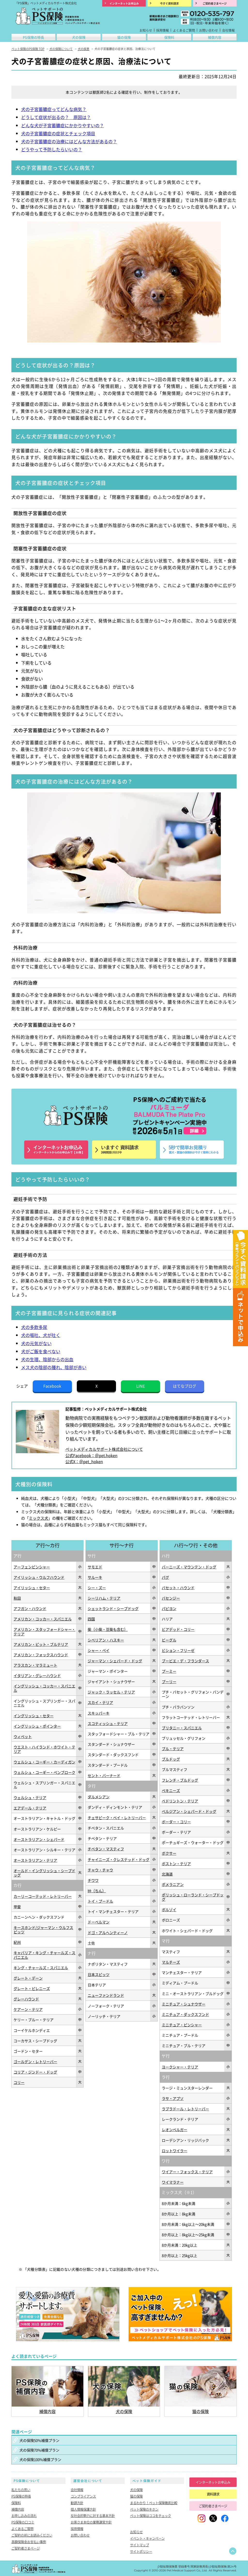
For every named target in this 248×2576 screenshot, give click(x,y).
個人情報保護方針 (83, 2509)
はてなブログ (184, 1386)
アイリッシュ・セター (32, 1587)
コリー (19, 2082)
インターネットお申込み (213, 2482)
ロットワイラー (174, 2150)
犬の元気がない (36, 1343)
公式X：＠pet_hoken (84, 1461)
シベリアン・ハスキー (106, 1639)
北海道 (167, 1874)
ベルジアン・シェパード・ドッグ (189, 1811)
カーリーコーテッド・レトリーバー (43, 1896)
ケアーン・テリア (28, 2009)
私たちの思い (20, 2489)
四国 (91, 1618)
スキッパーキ (98, 1713)
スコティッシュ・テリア (108, 1723)
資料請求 (213, 2494)
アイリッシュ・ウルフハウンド (39, 1577)
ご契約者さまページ (25, 2548)
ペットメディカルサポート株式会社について (104, 1449)
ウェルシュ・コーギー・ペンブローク (44, 1772)
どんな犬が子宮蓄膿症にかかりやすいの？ (62, 125)
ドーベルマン (98, 1921)
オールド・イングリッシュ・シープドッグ (44, 1872)
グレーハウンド (26, 1998)
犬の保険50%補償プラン (39, 2440)
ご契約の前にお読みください (31, 2535)
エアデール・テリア (30, 1807)
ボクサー (169, 1853)
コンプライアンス (83, 2496)
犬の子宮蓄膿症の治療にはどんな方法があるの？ (69, 141)
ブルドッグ (171, 1759)
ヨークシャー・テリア (180, 2066)
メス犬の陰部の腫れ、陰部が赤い (53, 1367)
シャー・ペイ (98, 1650)
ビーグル (169, 1639)
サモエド (95, 1566)
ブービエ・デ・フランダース (185, 1660)
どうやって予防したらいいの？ (51, 149)
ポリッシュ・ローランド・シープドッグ (193, 1897)
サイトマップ (139, 2544)
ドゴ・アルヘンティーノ (108, 1932)
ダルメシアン (98, 1796)
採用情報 (162, 30)
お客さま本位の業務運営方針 (91, 2522)
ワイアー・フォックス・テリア (187, 2171)
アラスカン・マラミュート (35, 1665)
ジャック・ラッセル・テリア (111, 1692)
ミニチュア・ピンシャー (182, 2024)
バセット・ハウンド (178, 1587)
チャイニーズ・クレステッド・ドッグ (118, 1859)
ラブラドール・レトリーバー (185, 2108)
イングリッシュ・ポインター (37, 1726)
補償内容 (214, 37)
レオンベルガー (174, 2129)
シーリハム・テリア (104, 1598)
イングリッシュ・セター (34, 1715)
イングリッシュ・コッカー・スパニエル (44, 1688)
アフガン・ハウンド (30, 1608)
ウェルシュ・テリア (30, 1797)
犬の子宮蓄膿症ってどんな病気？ (53, 109)
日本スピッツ (98, 1974)
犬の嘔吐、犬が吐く (40, 1335)
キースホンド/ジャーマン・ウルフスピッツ (43, 1929)
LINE (140, 1386)
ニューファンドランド (106, 1995)
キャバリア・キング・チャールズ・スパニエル (44, 1955)
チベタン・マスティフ (106, 1848)
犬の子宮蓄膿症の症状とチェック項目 (58, 133)
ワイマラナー (173, 2182)
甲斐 (17, 1906)
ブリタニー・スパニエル (182, 1727)
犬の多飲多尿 (34, 1327)
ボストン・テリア (176, 1863)
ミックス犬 (38, 1518)
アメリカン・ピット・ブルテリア (41, 1644)
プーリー (169, 1681)
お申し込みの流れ (24, 2515)
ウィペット (23, 1736)
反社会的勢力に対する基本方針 (93, 2515)
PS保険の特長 (33, 37)
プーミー (169, 1671)
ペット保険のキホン (144, 2509)
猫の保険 (124, 37)
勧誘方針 (77, 2502)
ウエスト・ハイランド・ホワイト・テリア (44, 1749)
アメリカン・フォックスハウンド (41, 1654)
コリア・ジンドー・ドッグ (35, 2071)
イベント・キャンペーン (147, 2538)
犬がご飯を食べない (40, 1351)
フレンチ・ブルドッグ (180, 1780)
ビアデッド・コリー (178, 1629)
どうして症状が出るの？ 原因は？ (56, 117)
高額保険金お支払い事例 (28, 2541)
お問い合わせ (208, 30)
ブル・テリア (173, 1748)
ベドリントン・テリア (180, 1800)
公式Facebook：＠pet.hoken (91, 1455)
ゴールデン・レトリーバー (35, 2061)
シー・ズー (97, 1587)
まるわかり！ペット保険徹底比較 (153, 2502)
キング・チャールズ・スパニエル (41, 1967)
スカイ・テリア (100, 1702)
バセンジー (171, 1598)
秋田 (17, 1598)
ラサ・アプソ (173, 2098)
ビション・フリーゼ (178, 1650)
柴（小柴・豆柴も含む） (108, 1629)
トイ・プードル (100, 1901)
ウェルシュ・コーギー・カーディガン (44, 1761)
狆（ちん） (97, 1890)
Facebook (52, 1386)
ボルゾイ (169, 1909)
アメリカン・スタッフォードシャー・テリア (44, 1631)
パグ (165, 1577)
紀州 (17, 1942)
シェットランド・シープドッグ (113, 1608)
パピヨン (169, 1608)
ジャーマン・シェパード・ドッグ (115, 1660)
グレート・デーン (28, 1978)
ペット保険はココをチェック (150, 2515)
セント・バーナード (104, 1775)
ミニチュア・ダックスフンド (185, 2014)
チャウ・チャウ (100, 1869)
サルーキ (95, 1577)
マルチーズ (171, 1962)
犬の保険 (78, 37)
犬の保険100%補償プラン (40, 2459)
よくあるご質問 (184, 30)
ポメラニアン (173, 1884)
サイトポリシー (141, 2551)
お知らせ (146, 30)
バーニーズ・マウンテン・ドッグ (189, 1566)
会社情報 (228, 30)
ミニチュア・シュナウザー (183, 2003)
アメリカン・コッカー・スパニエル (43, 1618)
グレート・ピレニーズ (32, 1988)
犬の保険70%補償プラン (39, 2450)
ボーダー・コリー (176, 1821)
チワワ (93, 1880)
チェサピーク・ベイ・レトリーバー (117, 1817)
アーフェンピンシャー (32, 1566)
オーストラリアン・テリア (35, 1860)
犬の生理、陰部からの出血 (47, 1359)
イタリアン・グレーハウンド (37, 1675)
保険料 (169, 37)
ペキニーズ (171, 1790)
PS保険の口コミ (22, 2522)
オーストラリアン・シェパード (39, 1839)
